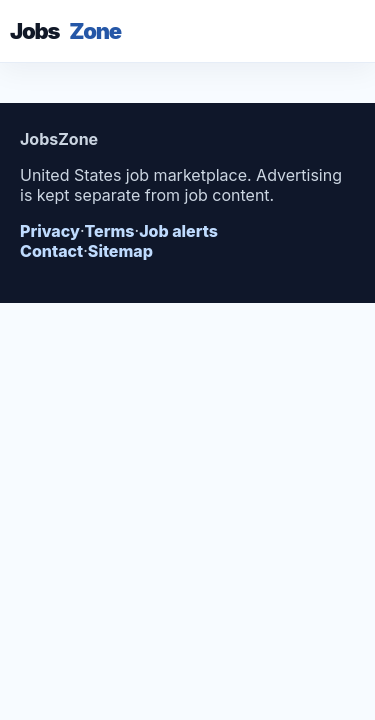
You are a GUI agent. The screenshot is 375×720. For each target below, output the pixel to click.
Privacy (50, 231)
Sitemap (120, 251)
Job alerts (178, 231)
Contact (51, 251)
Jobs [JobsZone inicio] (65, 31)
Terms (110, 231)
